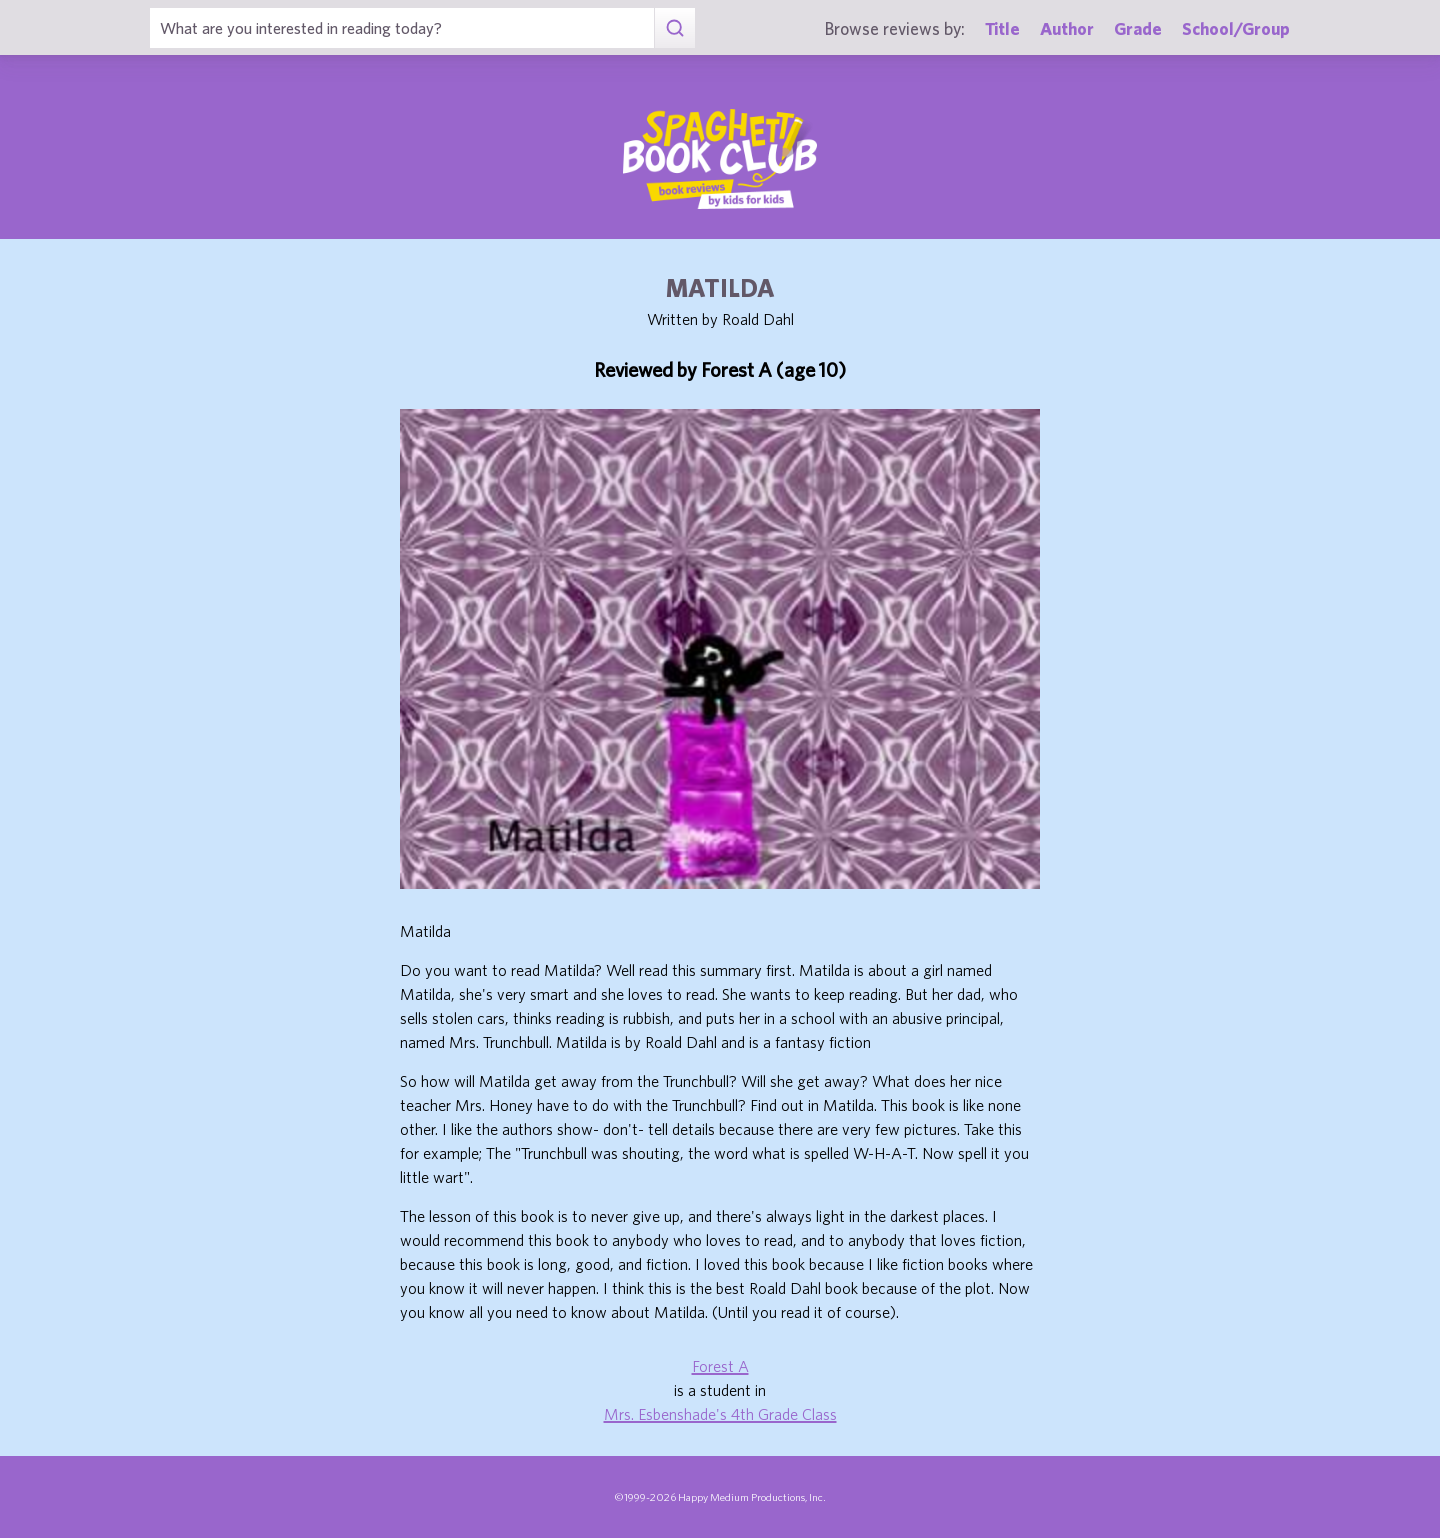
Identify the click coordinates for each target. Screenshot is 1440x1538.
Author (1067, 28)
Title (1002, 28)
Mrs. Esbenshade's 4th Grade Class (720, 1414)
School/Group (1236, 28)
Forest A (720, 1366)
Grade (1138, 28)
